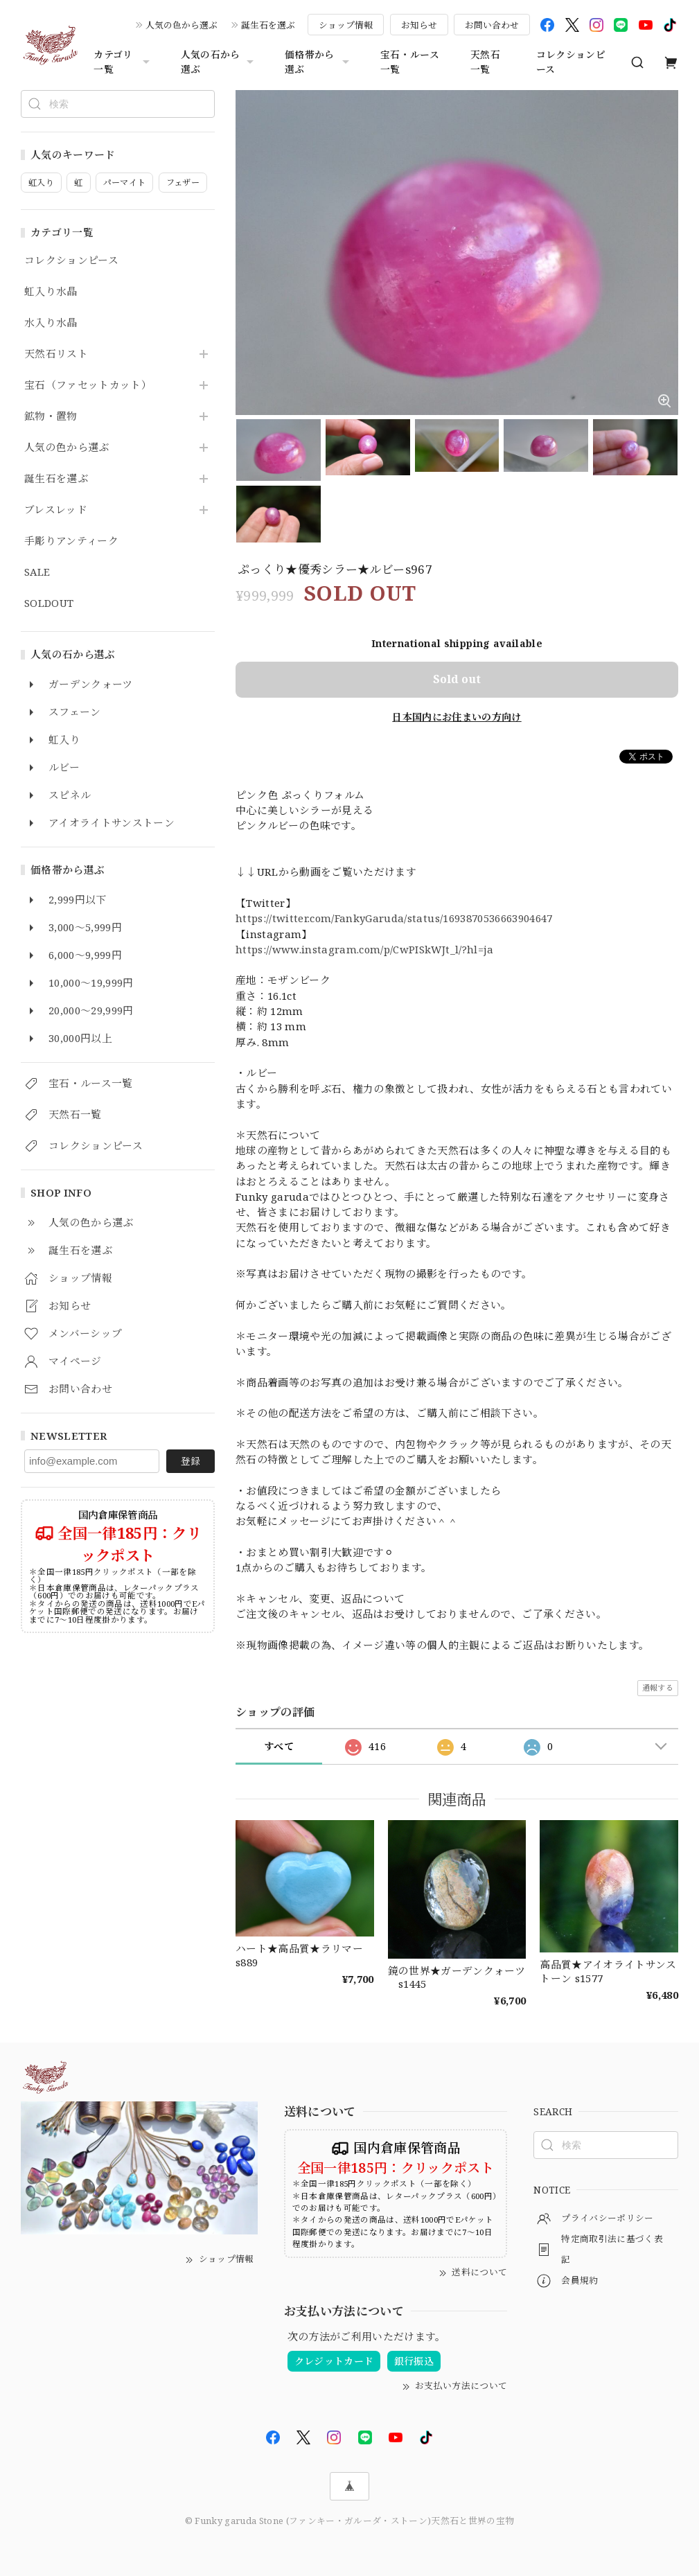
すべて (279, 1746)
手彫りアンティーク (71, 541)
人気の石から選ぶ (219, 62)
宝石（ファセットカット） (88, 385)
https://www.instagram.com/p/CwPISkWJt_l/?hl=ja (365, 949)
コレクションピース (570, 62)
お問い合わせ (492, 25)
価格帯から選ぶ (319, 62)
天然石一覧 (485, 62)
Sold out (457, 679)
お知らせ (419, 25)
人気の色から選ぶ (181, 25)
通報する (657, 1687)
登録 (190, 1460)
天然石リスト (56, 354)
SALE (37, 572)
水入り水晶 (51, 323)
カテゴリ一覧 (123, 62)
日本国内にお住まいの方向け (456, 716)
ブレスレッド (55, 510)
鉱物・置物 (51, 416)
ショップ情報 (346, 25)
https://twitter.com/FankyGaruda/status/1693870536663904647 (395, 918)
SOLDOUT (48, 603)
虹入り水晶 (51, 291)
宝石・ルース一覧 (409, 62)
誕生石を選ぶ (268, 25)
